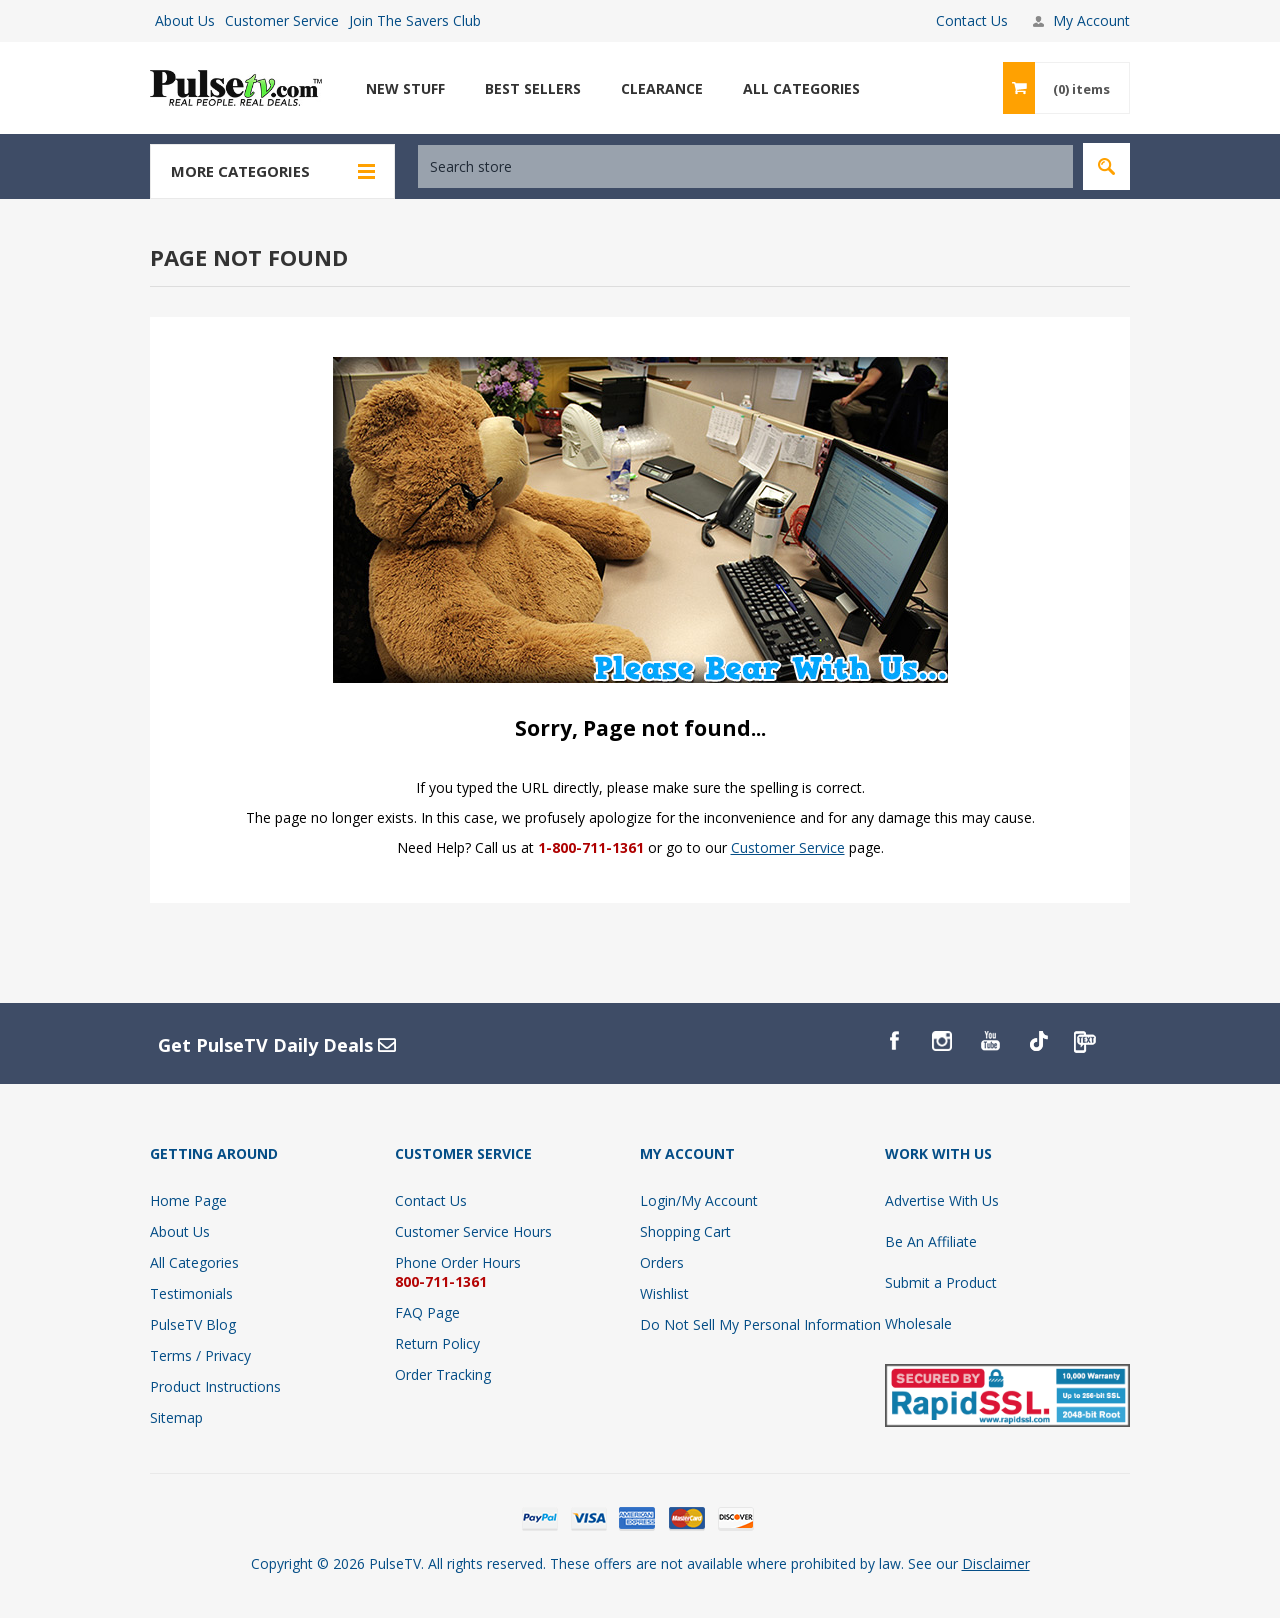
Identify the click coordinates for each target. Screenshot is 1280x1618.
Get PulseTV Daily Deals (277, 1045)
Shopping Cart (685, 1231)
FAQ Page (427, 1312)
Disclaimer (996, 1563)
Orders (662, 1262)
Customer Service (282, 20)
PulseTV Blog (193, 1324)
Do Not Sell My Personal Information (760, 1324)
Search (1106, 166)
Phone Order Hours (458, 1262)
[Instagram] (942, 1041)
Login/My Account (699, 1200)
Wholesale (918, 1323)
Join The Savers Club (415, 20)
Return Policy (437, 1343)
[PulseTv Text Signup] (1086, 1041)
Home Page (188, 1200)
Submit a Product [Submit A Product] (941, 1282)
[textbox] (745, 166)
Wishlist (664, 1293)
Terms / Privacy (200, 1355)
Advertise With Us (942, 1200)
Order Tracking (443, 1374)
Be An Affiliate (931, 1241)
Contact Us (972, 20)
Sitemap (176, 1417)
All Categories (194, 1262)
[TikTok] (1038, 1041)
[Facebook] (894, 1041)
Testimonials (191, 1293)
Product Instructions (215, 1386)
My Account (1091, 20)
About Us (185, 20)
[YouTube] (990, 1041)
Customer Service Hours (473, 1231)
